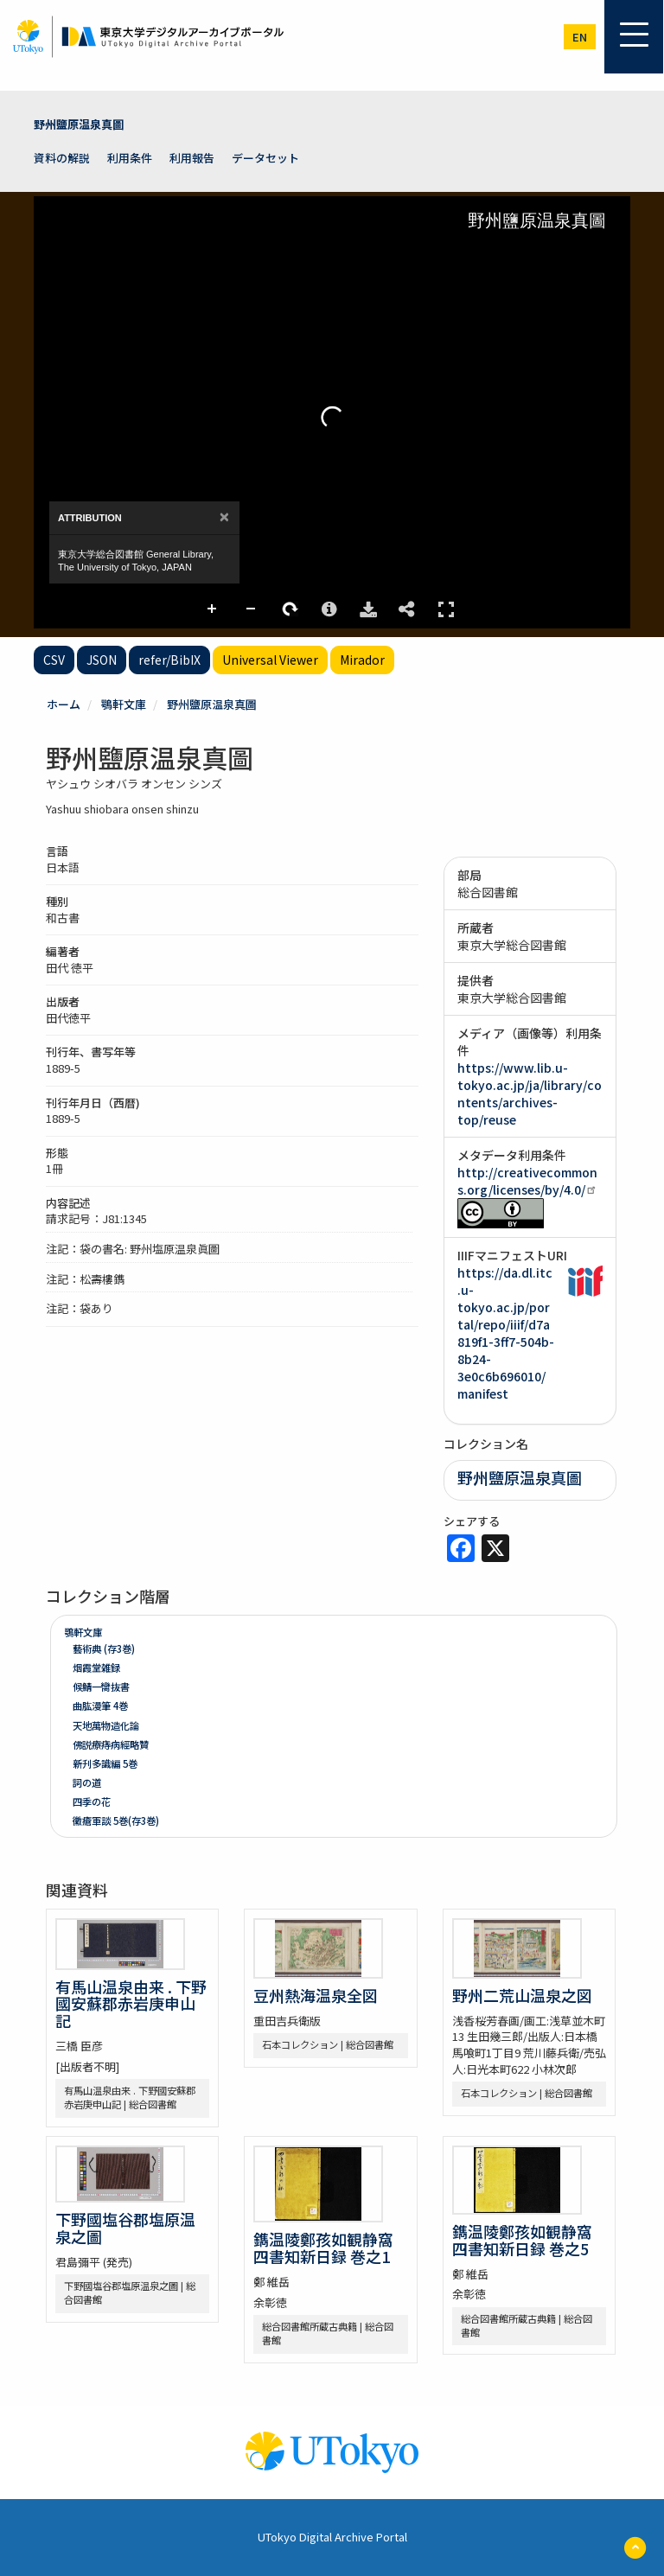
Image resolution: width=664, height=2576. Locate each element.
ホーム (63, 704)
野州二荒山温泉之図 (522, 1995)
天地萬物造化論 (106, 1725)
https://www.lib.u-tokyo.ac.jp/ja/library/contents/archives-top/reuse (529, 1093)
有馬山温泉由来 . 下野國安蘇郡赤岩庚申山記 (131, 2003)
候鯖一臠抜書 (101, 1686)
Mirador (362, 659)
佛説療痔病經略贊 (111, 1744)
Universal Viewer (270, 659)
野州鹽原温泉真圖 (79, 124)
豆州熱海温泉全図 (315, 1995)
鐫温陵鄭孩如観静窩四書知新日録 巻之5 (522, 2240)
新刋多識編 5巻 (105, 1763)
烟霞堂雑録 (96, 1667)
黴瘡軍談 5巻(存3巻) (116, 1820)
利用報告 (191, 158)
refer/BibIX (169, 659)
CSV (54, 659)
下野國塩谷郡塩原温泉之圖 (125, 2228)
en (579, 37)
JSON (101, 659)
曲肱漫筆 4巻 (100, 1705)
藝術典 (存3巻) (104, 1648)
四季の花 (92, 1801)
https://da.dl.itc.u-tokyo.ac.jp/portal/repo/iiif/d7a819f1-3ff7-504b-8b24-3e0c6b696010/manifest (505, 1333)
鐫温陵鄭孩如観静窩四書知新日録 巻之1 (323, 2247)
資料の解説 (62, 158)
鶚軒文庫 (123, 704)
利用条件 (129, 158)
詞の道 (87, 1782)
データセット (265, 158)
